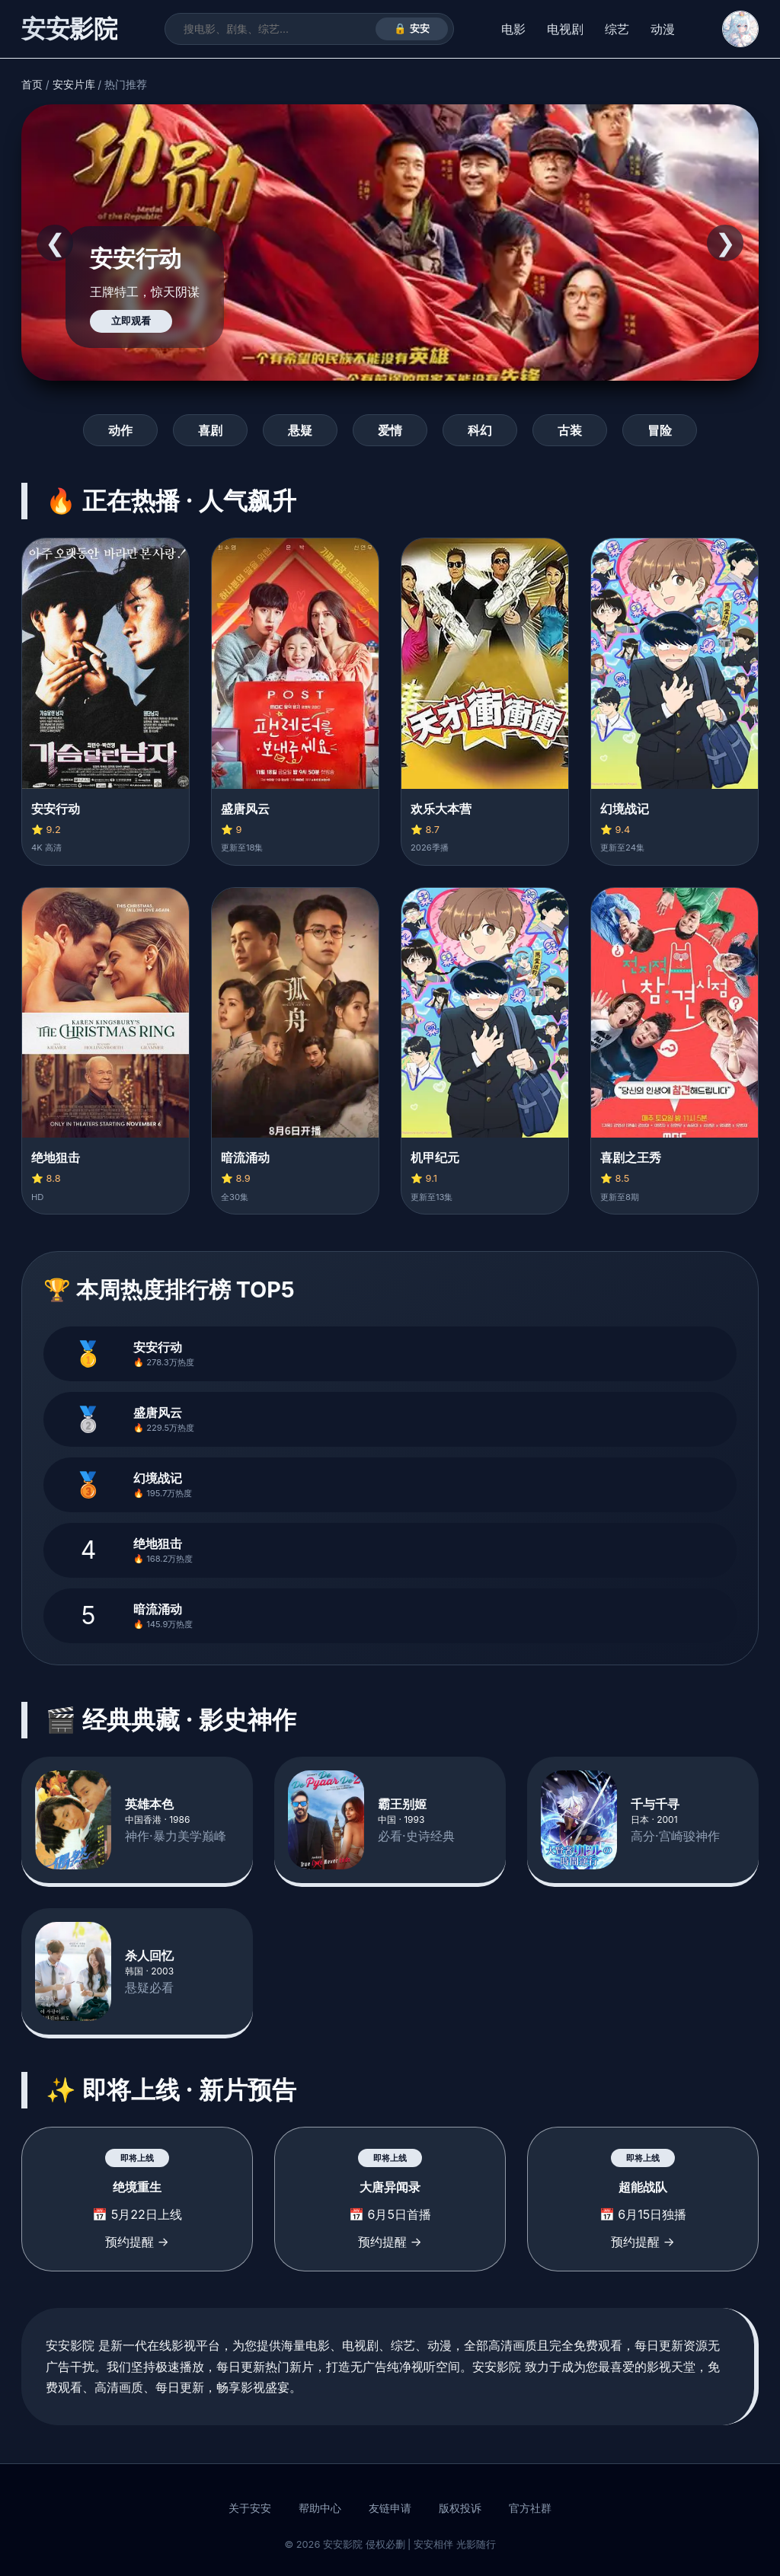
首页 (32, 84)
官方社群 (530, 2508)
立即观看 (131, 321)
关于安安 (250, 2508)
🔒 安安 (412, 28)
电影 (513, 29)
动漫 (663, 29)
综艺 (617, 29)
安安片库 (74, 84)
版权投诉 (460, 2508)
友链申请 (390, 2508)
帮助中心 (320, 2508)
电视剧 (565, 29)
